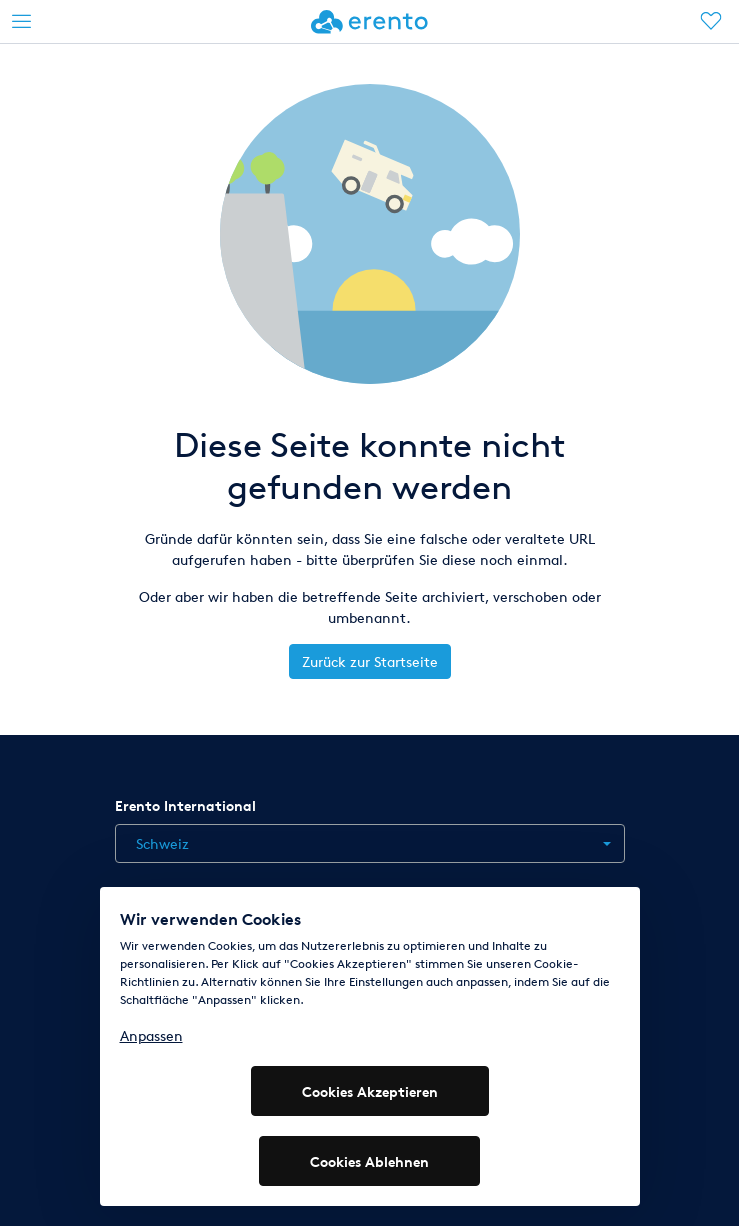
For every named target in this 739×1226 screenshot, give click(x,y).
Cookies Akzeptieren (370, 1091)
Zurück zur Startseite (370, 661)
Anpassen (151, 1035)
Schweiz (162, 843)
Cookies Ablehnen (369, 1161)
